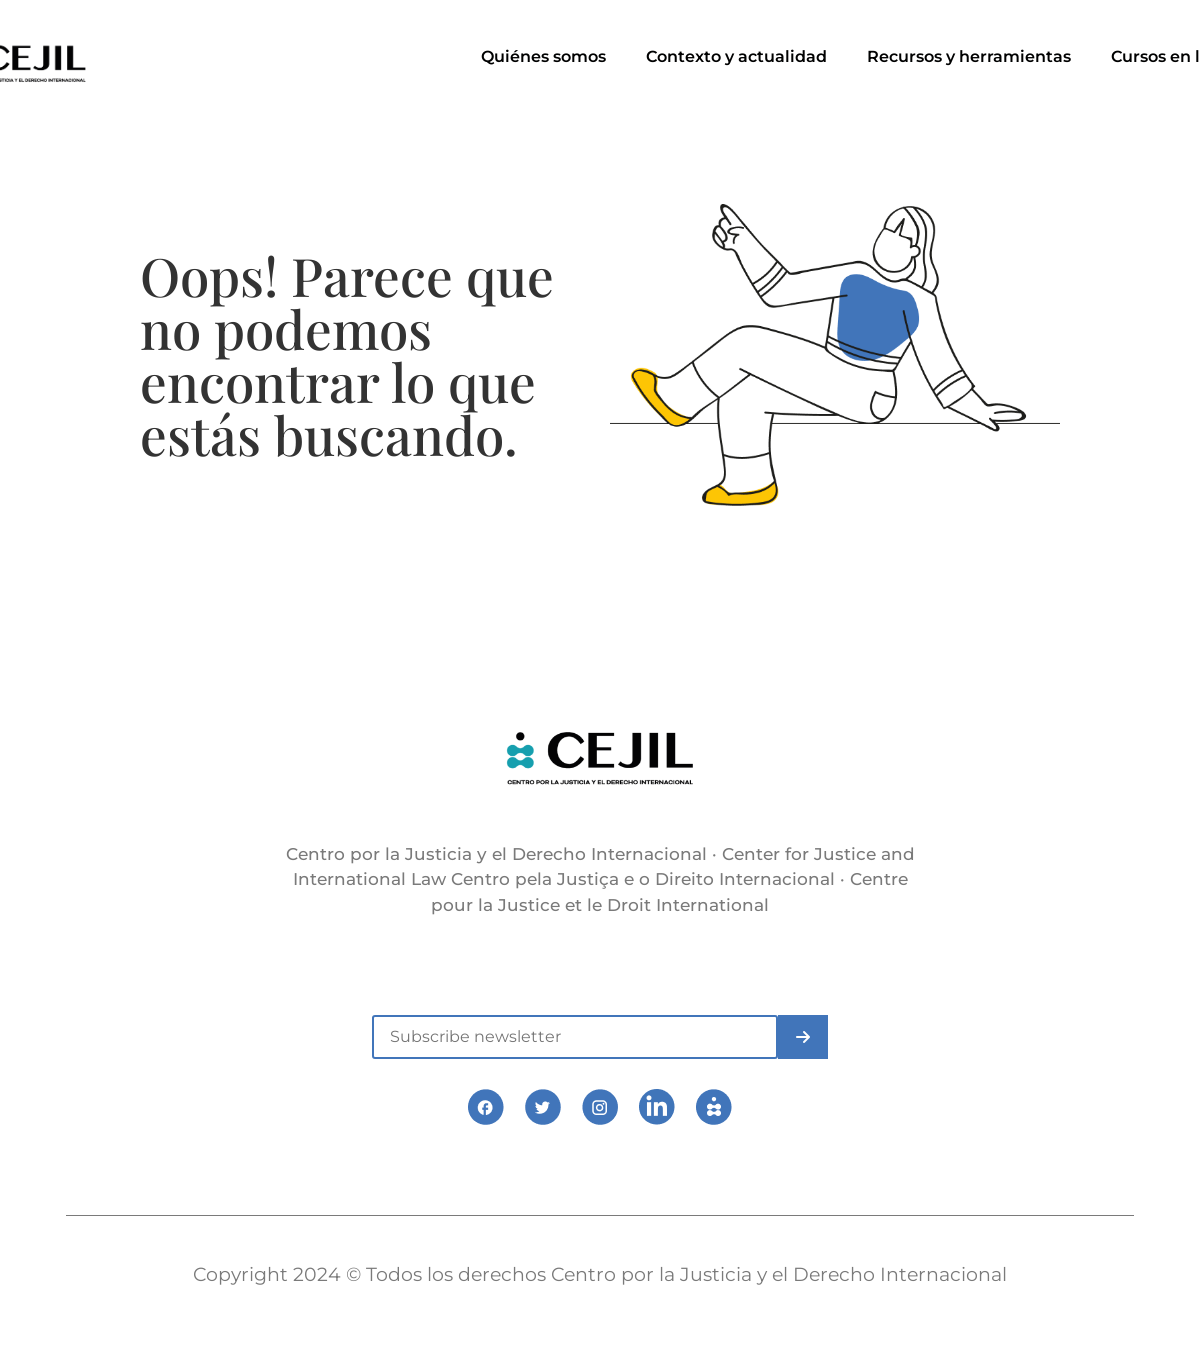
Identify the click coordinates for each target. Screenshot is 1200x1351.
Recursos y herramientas (969, 56)
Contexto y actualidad (736, 56)
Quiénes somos (543, 56)
